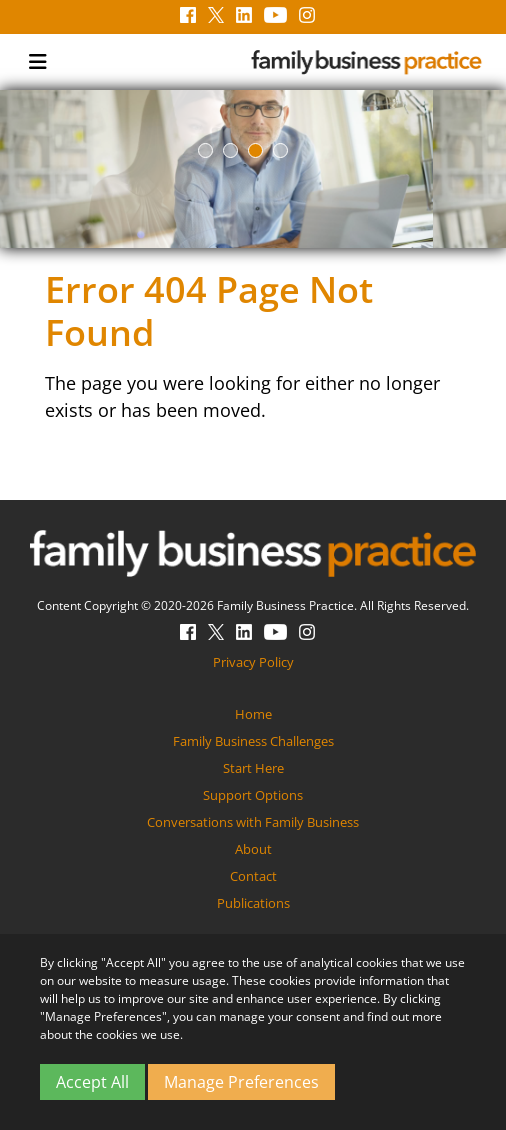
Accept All (92, 1082)
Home (253, 714)
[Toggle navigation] (38, 62)
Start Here (253, 768)
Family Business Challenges (253, 741)
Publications (253, 903)
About (253, 849)
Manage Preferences (241, 1082)
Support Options (253, 795)
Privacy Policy (253, 662)
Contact (253, 876)
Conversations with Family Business (253, 822)
